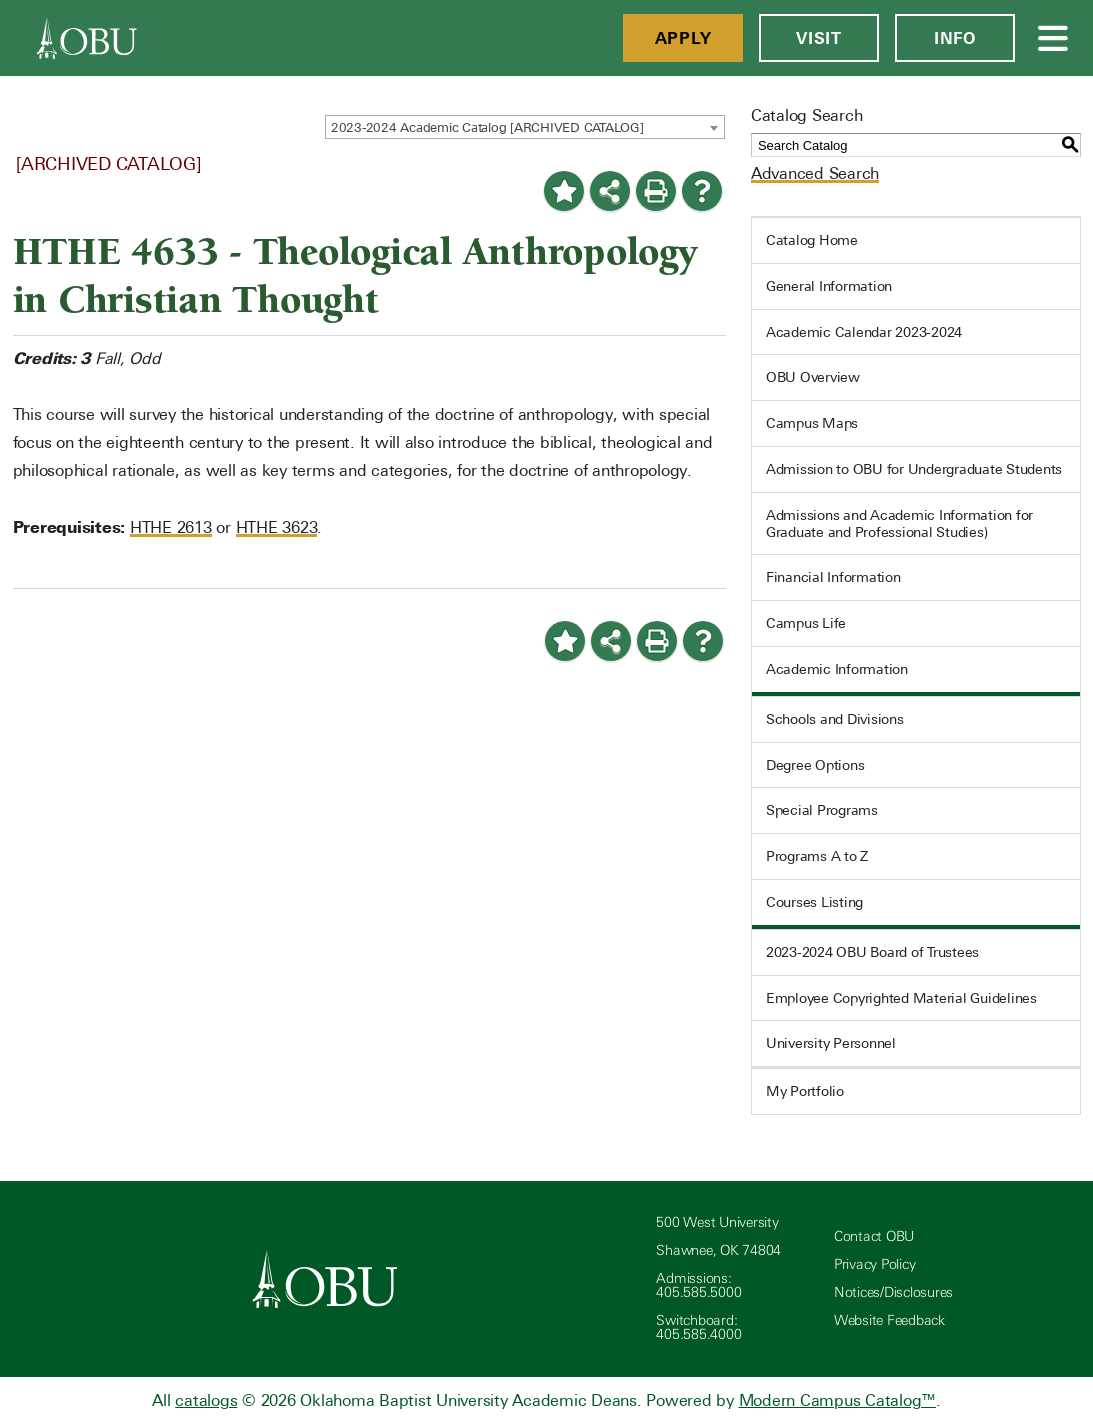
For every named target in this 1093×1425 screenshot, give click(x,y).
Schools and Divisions (835, 719)
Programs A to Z (817, 856)
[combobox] (525, 127)
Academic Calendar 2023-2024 (864, 332)
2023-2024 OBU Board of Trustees (872, 952)
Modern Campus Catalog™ (838, 1400)
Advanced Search (815, 173)
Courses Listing (814, 902)
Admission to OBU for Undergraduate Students (914, 469)
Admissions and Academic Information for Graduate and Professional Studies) (899, 523)
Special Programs (822, 810)
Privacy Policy (875, 1264)
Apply (683, 38)
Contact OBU (874, 1236)
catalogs (206, 1400)
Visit (819, 38)
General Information (829, 286)
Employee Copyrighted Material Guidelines (901, 998)
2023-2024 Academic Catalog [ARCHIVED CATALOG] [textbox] (487, 127)
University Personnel (831, 1043)
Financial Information (833, 577)
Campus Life (806, 623)
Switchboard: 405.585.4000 (698, 1327)
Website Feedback (889, 1320)
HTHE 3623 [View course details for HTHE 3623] (277, 527)
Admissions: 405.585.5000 (698, 1285)
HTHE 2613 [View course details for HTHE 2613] (171, 527)
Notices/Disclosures (893, 1292)
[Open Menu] (1054, 38)
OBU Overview (813, 377)
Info (955, 38)
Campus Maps (812, 423)
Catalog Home (812, 240)
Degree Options (815, 765)
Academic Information (837, 669)
